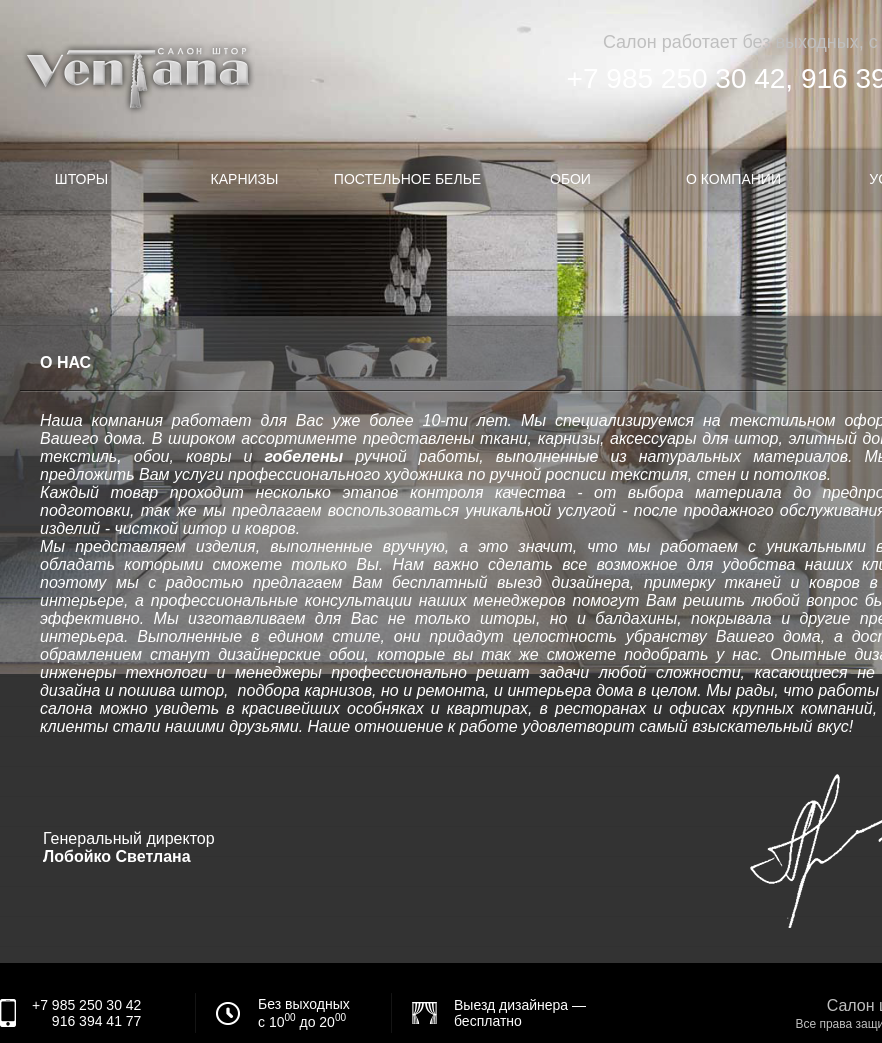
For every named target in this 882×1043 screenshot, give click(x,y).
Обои (570, 179)
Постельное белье (407, 179)
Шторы (81, 179)
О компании (733, 179)
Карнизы (245, 179)
